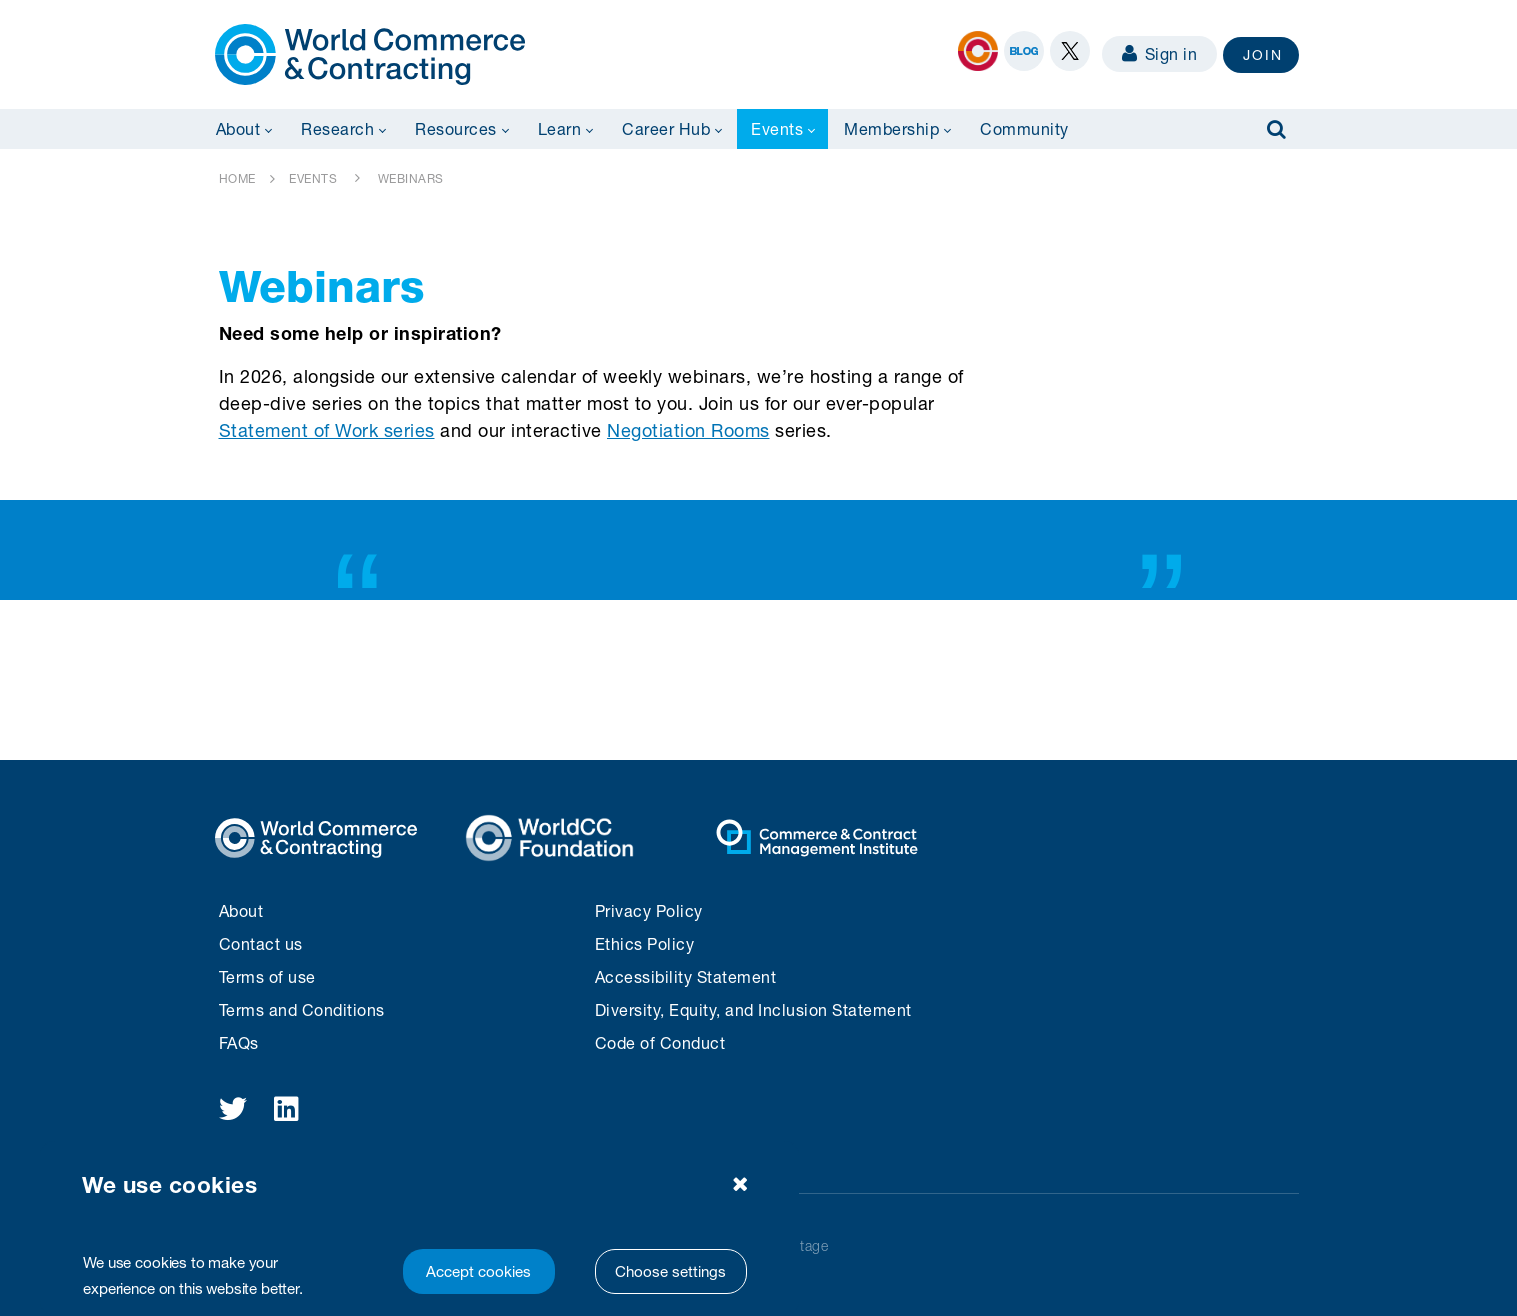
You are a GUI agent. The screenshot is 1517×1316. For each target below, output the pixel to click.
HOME (237, 178)
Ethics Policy (645, 943)
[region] (419, 1228)
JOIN (1263, 54)
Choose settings (670, 1271)
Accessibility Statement (686, 976)
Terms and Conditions (302, 1009)
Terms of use (267, 976)
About (241, 910)
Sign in (1160, 53)
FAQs (239, 1042)
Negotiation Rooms (688, 430)
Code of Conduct (660, 1042)
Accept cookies (478, 1271)
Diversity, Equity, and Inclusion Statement (753, 1009)
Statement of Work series (327, 430)
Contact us (261, 943)
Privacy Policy (649, 910)
